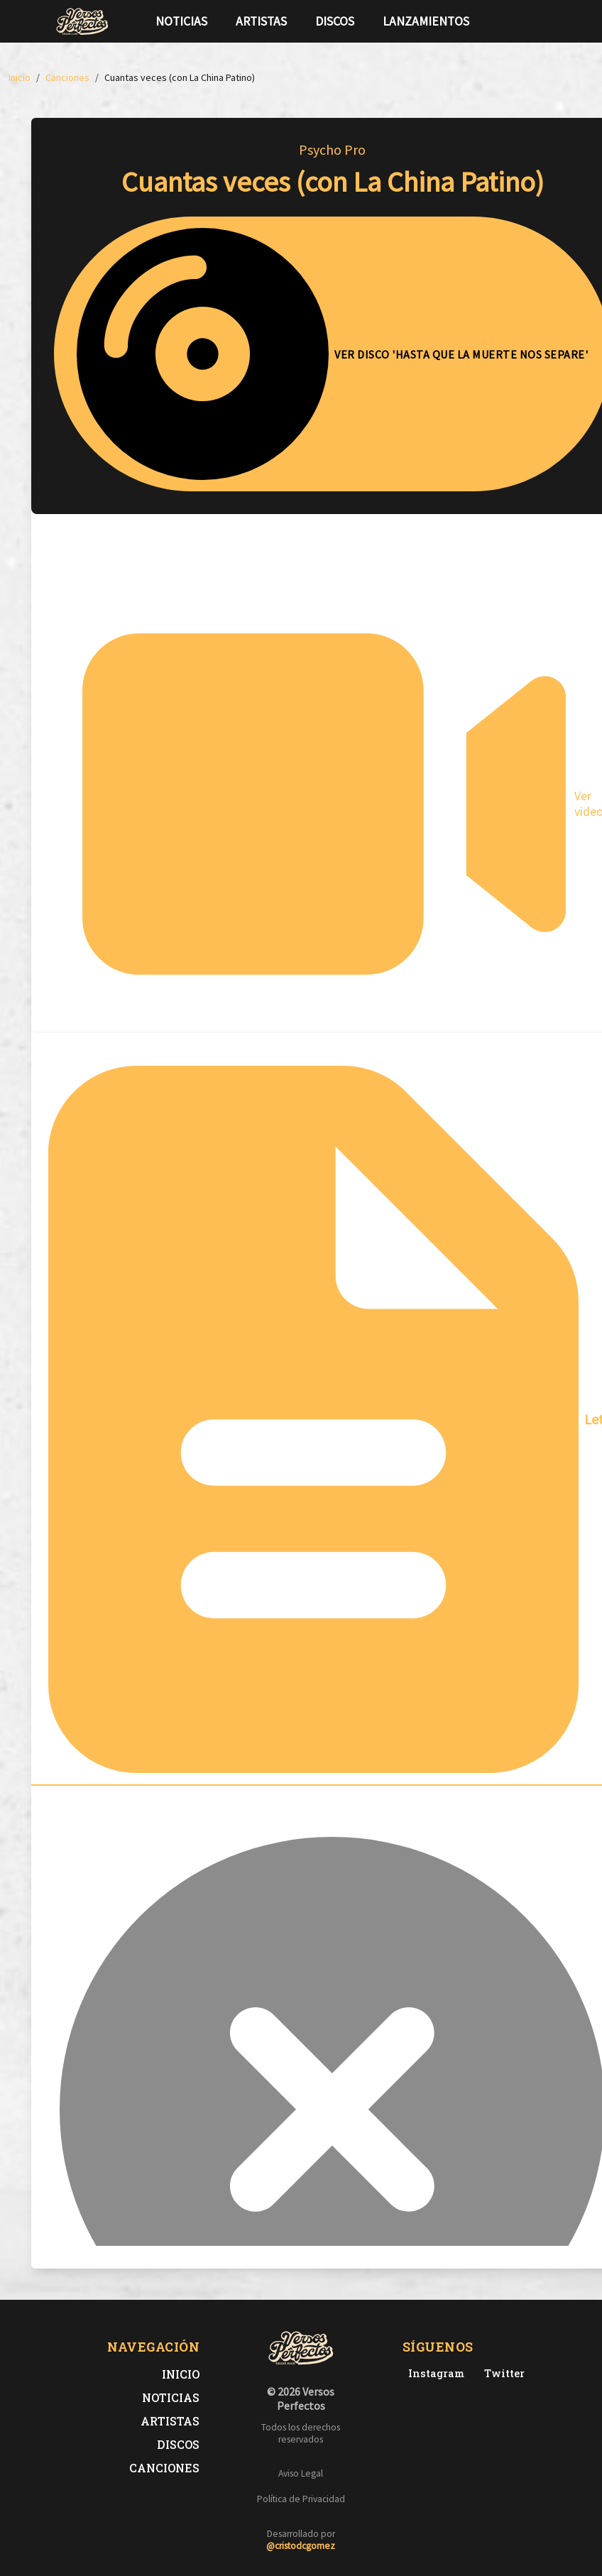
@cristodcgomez (300, 2546)
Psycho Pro (332, 149)
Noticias (181, 21)
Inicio (180, 2374)
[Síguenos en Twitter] (519, 21)
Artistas (261, 21)
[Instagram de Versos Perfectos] (433, 2373)
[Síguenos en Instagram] (542, 21)
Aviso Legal (300, 2473)
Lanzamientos (426, 21)
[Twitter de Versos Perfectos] (501, 2373)
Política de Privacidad (301, 2499)
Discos (334, 21)
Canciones (164, 2467)
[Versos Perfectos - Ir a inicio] (82, 21)
